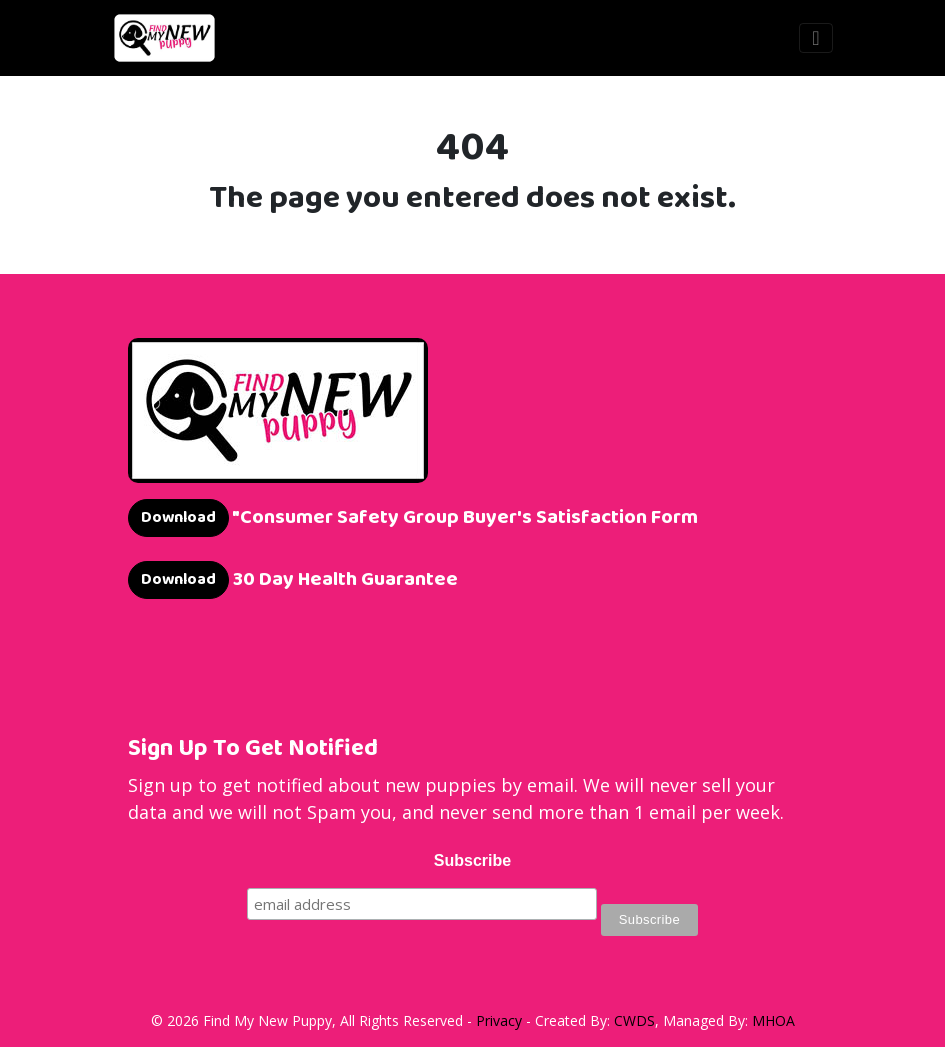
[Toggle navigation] (815, 38)
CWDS (634, 1020)
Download (178, 517)
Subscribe (472, 860)
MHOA (773, 1020)
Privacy (499, 1020)
